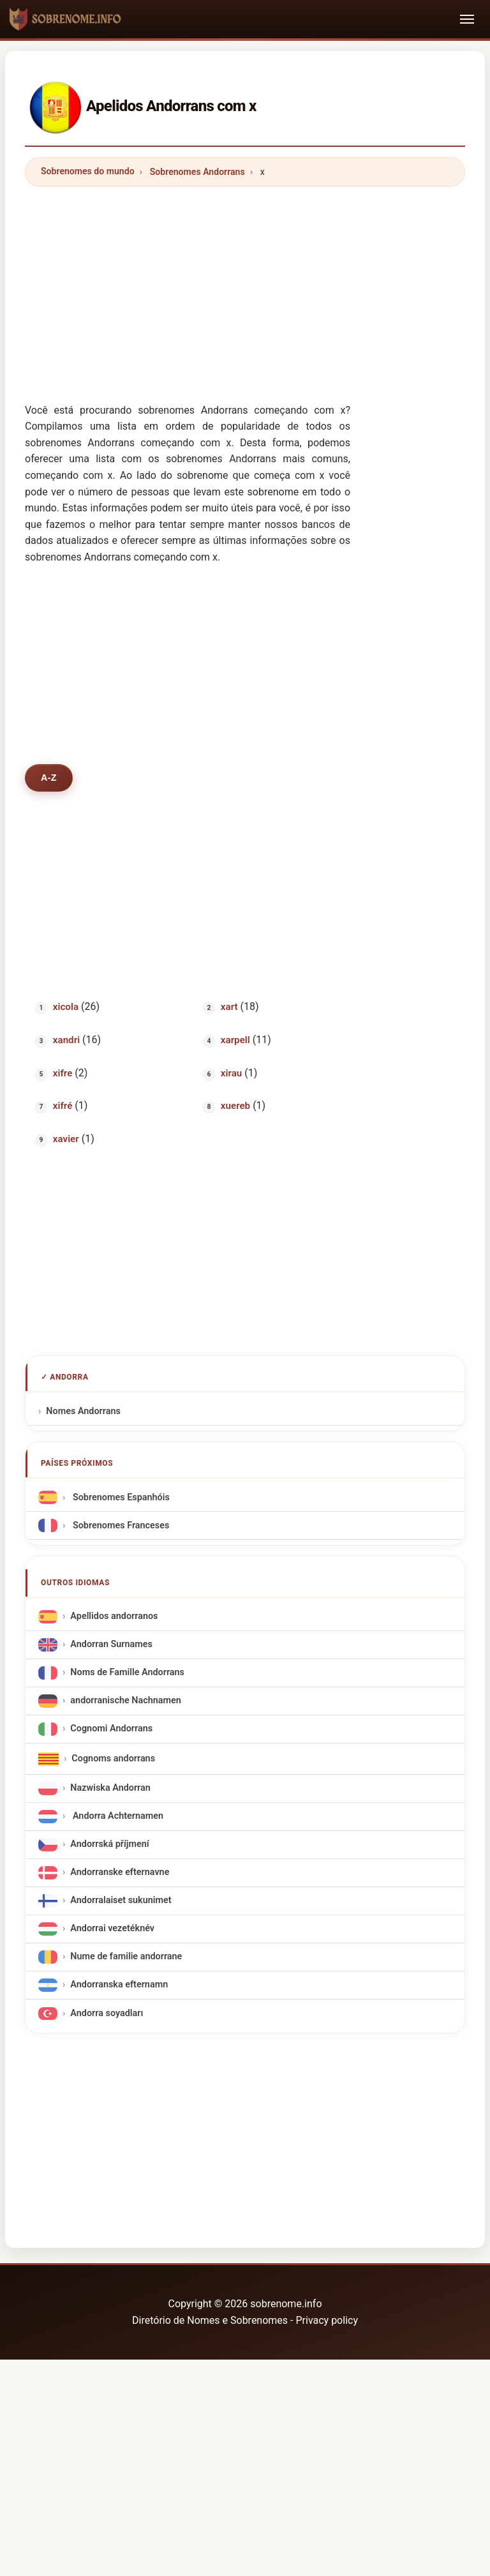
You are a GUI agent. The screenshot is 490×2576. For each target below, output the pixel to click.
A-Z (49, 777)
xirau (230, 1073)
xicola (65, 1007)
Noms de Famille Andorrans (127, 1673)
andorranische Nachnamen (125, 1701)
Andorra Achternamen (116, 1816)
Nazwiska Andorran (110, 1788)
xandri (66, 1040)
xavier (66, 1139)
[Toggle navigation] (467, 19)
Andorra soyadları (106, 2013)
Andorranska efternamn (119, 1985)
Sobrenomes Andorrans (197, 172)
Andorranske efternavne (119, 1872)
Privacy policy (326, 2320)
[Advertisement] (245, 286)
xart (228, 1007)
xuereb (234, 1105)
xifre (63, 1073)
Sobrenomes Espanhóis (119, 1497)
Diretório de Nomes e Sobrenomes (211, 2320)
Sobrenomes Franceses (119, 1525)
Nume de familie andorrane (126, 1957)
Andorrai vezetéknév (112, 1929)
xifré (63, 1105)
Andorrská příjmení (109, 1844)
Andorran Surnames (111, 1644)
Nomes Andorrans (83, 1410)
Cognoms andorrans (113, 1758)
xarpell (234, 1040)
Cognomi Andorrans (111, 1729)
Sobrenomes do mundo (88, 171)
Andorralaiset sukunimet (120, 1900)
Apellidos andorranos (114, 1616)
